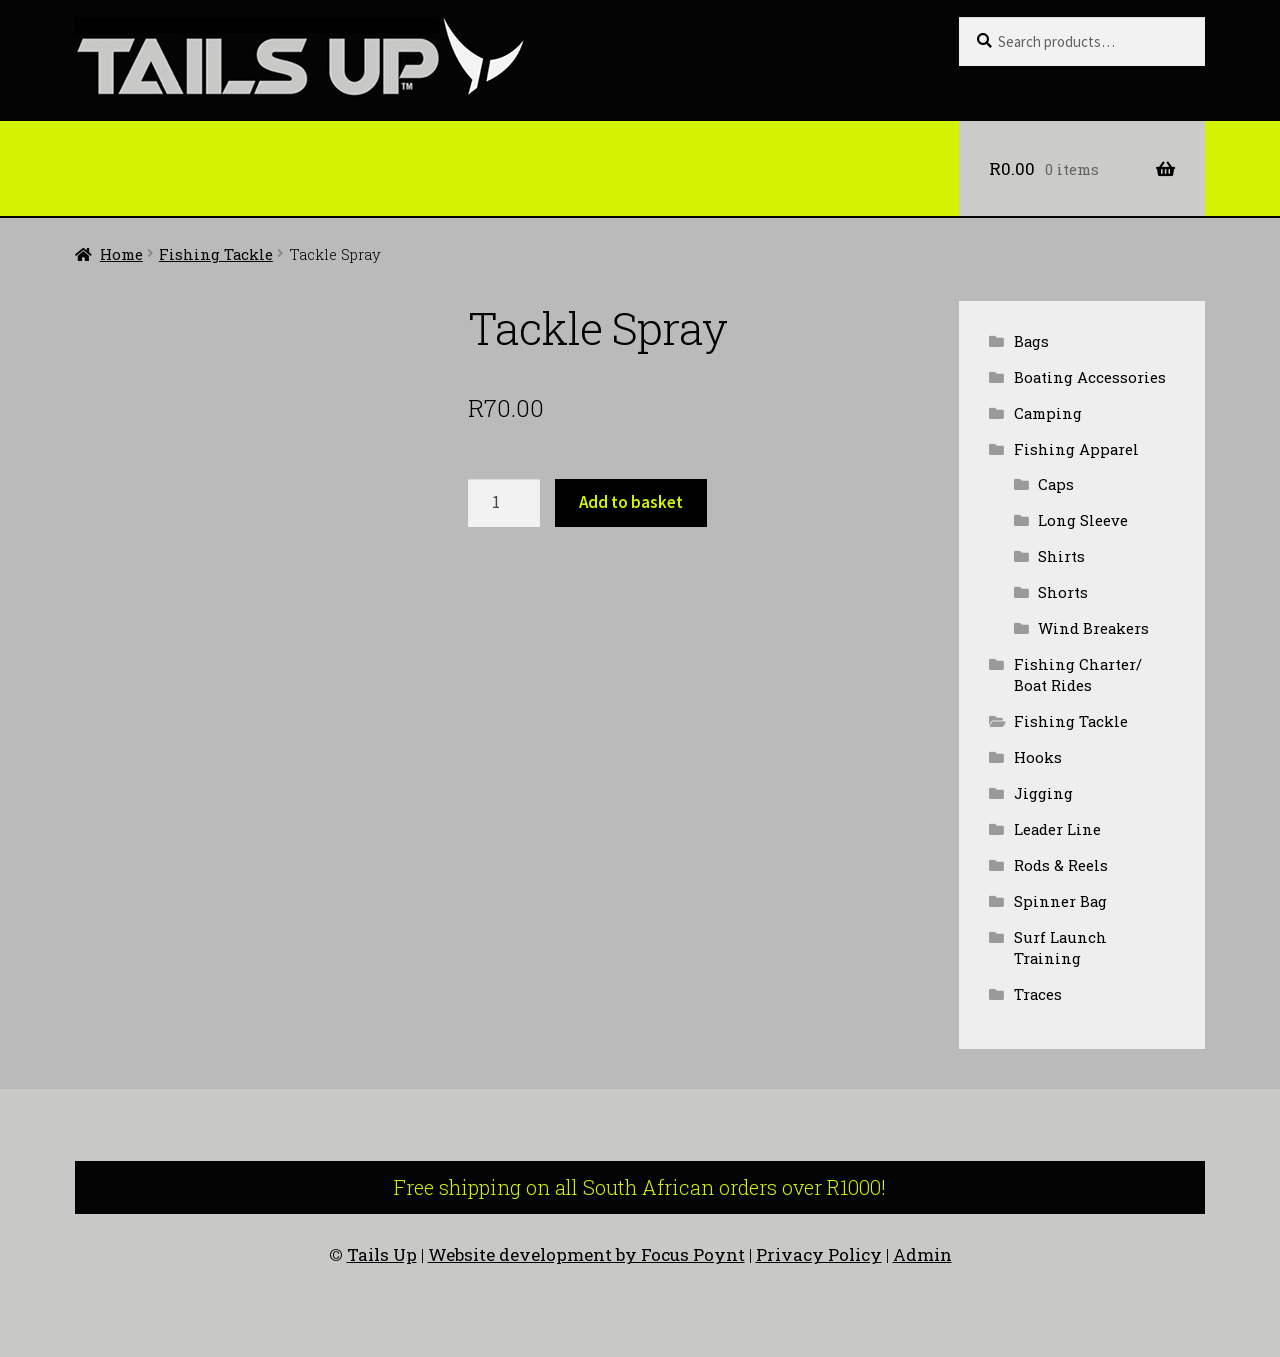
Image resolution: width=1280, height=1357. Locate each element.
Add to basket (631, 502)
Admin (922, 1254)
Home (121, 254)
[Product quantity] (504, 503)
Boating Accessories (1090, 377)
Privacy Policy (819, 1254)
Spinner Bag (1060, 901)
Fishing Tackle (216, 254)
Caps (1056, 484)
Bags (1031, 341)
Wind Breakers (1093, 628)
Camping (1048, 413)
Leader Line (1057, 829)
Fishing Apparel (1076, 449)
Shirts (1061, 556)
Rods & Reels (1061, 865)
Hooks (1038, 757)
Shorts (1063, 592)
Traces (1038, 994)
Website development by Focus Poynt (586, 1254)
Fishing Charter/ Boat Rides (1078, 674)
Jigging (1043, 793)
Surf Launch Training (1060, 947)
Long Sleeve (1083, 520)
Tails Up (382, 1254)
